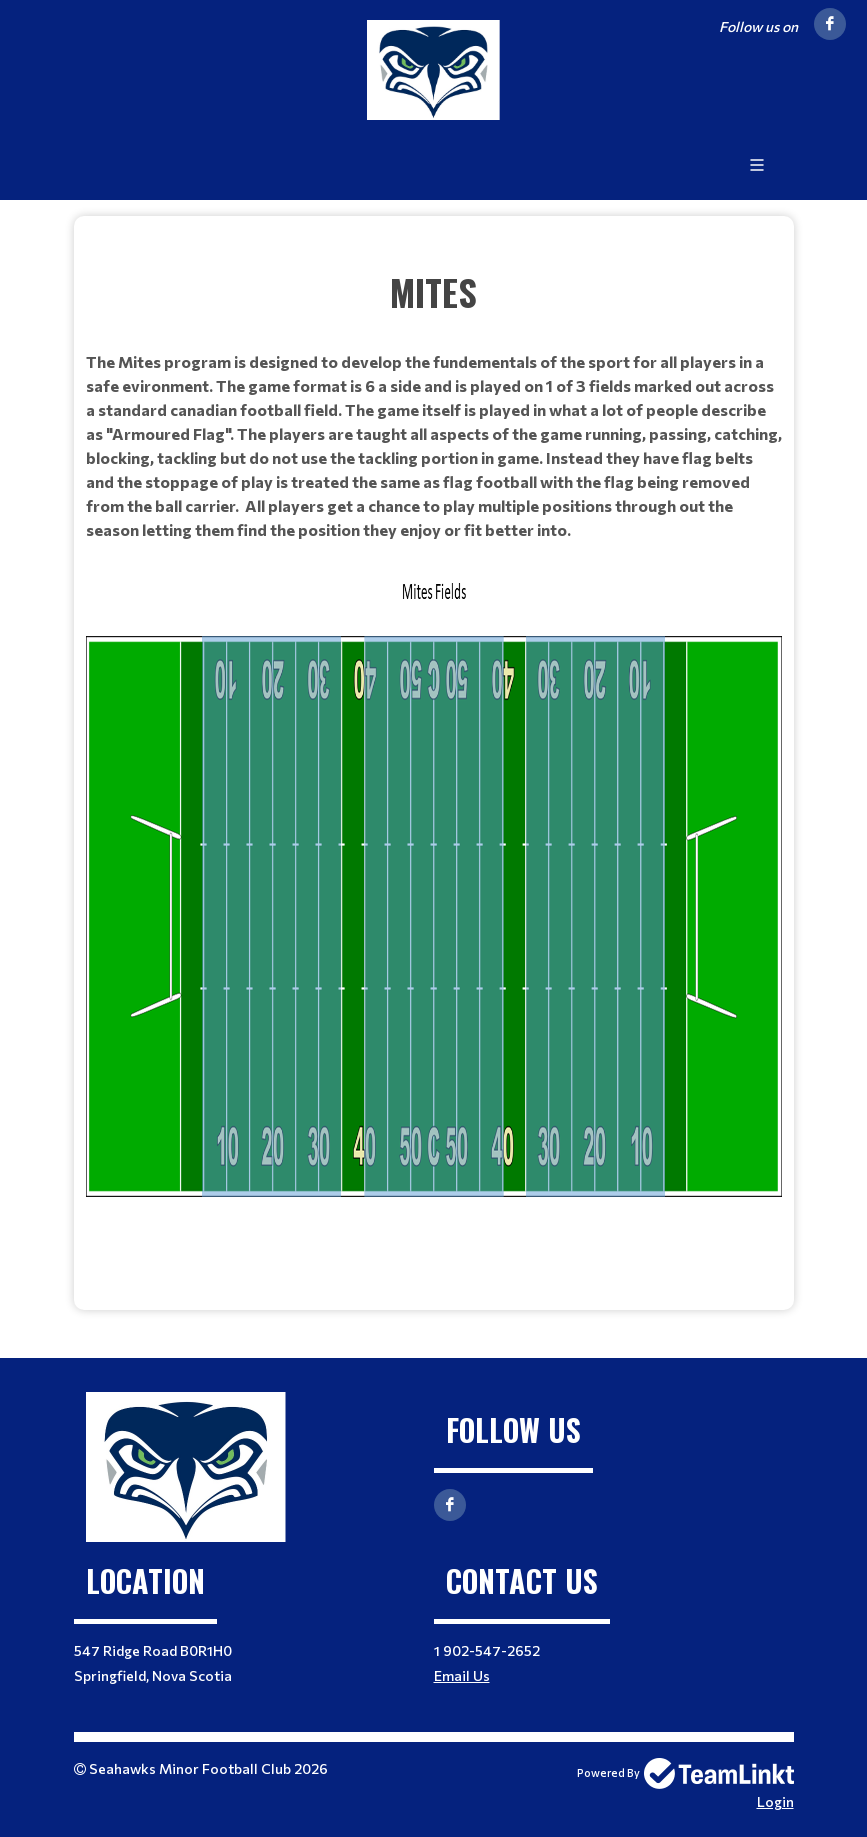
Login (775, 1801)
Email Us (462, 1675)
